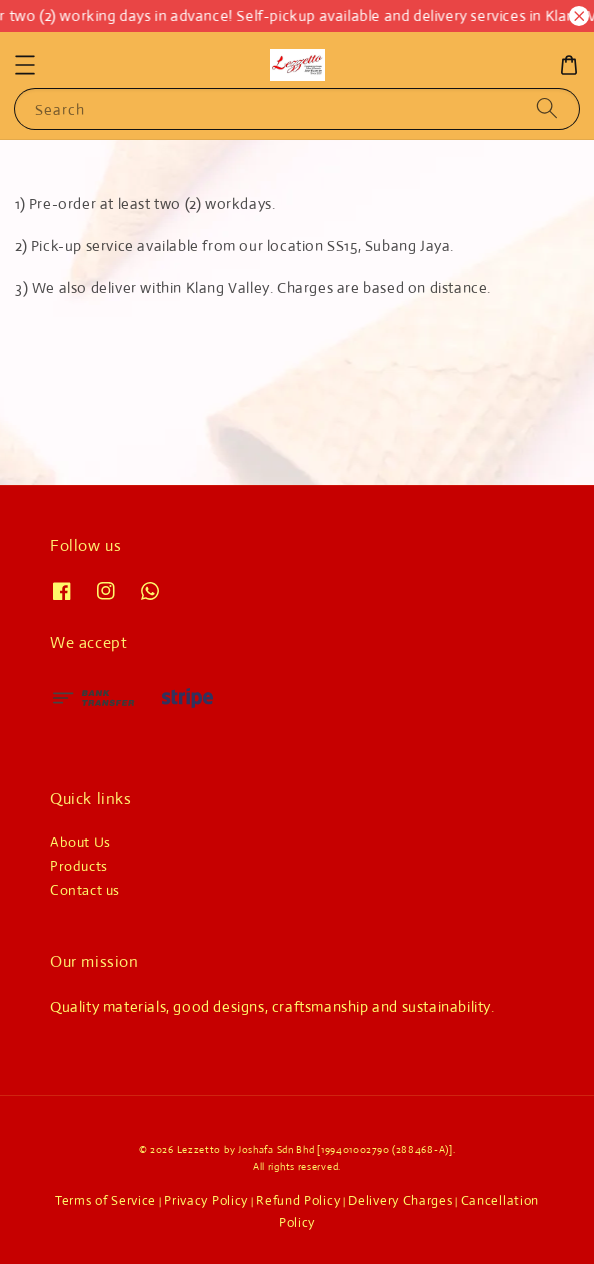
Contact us (85, 890)
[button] (25, 65)
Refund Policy (298, 1200)
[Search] (547, 108)
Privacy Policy (206, 1200)
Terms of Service (105, 1200)
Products (79, 866)
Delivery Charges (400, 1200)
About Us (80, 842)
